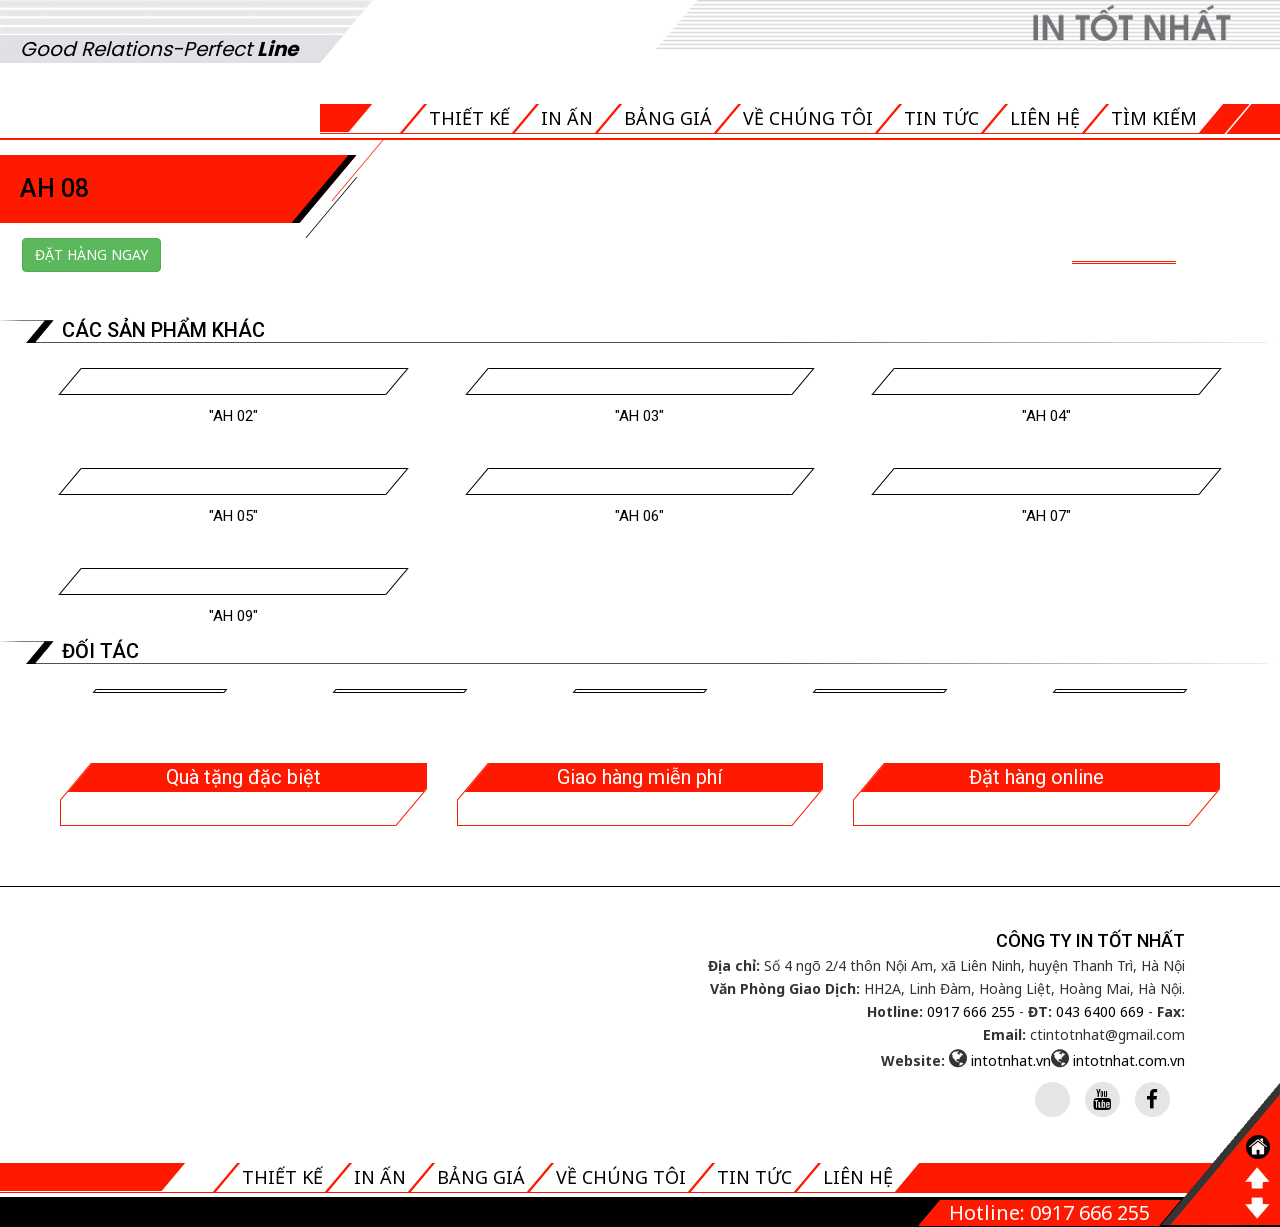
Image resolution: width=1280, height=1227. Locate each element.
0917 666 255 (971, 1011)
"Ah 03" (639, 416)
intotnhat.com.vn (1129, 1060)
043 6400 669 (1100, 1011)
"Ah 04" (1046, 416)
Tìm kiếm (1154, 118)
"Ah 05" (233, 516)
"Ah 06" (639, 516)
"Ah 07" (1046, 516)
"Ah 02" (233, 416)
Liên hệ (1045, 118)
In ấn (567, 118)
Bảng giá (668, 118)
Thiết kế (469, 118)
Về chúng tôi (808, 118)
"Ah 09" (233, 616)
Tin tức (941, 118)
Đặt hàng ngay (91, 254)
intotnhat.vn (1011, 1060)
